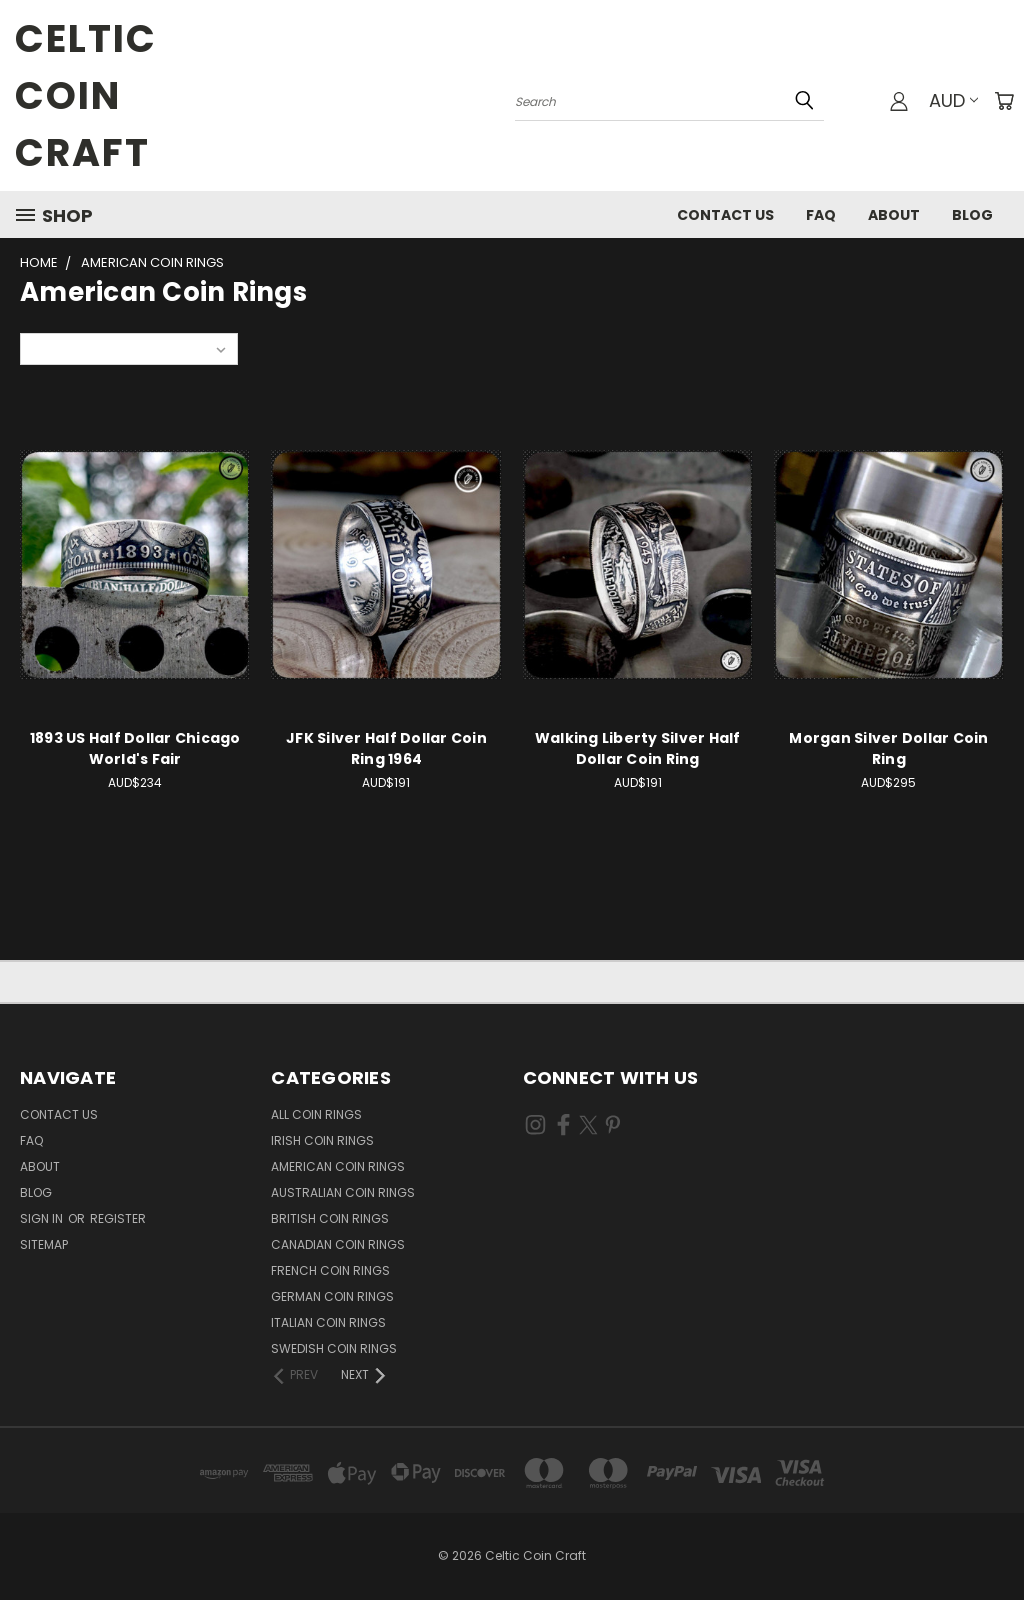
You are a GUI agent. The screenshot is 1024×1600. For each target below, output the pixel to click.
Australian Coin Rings (343, 1192)
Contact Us (725, 215)
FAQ (821, 215)
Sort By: (55, 348)
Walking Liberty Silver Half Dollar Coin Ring (638, 748)
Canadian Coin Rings (338, 1244)
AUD (953, 100)
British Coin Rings (330, 1218)
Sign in (43, 1218)
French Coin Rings (330, 1270)
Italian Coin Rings (328, 1322)
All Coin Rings (316, 1114)
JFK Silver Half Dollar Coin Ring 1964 (386, 748)
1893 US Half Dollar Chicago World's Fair (135, 748)
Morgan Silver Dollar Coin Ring (888, 748)
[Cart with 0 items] (1004, 101)
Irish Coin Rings (322, 1140)
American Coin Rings (338, 1166)
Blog (972, 215)
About (894, 215)
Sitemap (44, 1244)
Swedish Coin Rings (334, 1348)
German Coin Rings (332, 1296)
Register (118, 1218)
